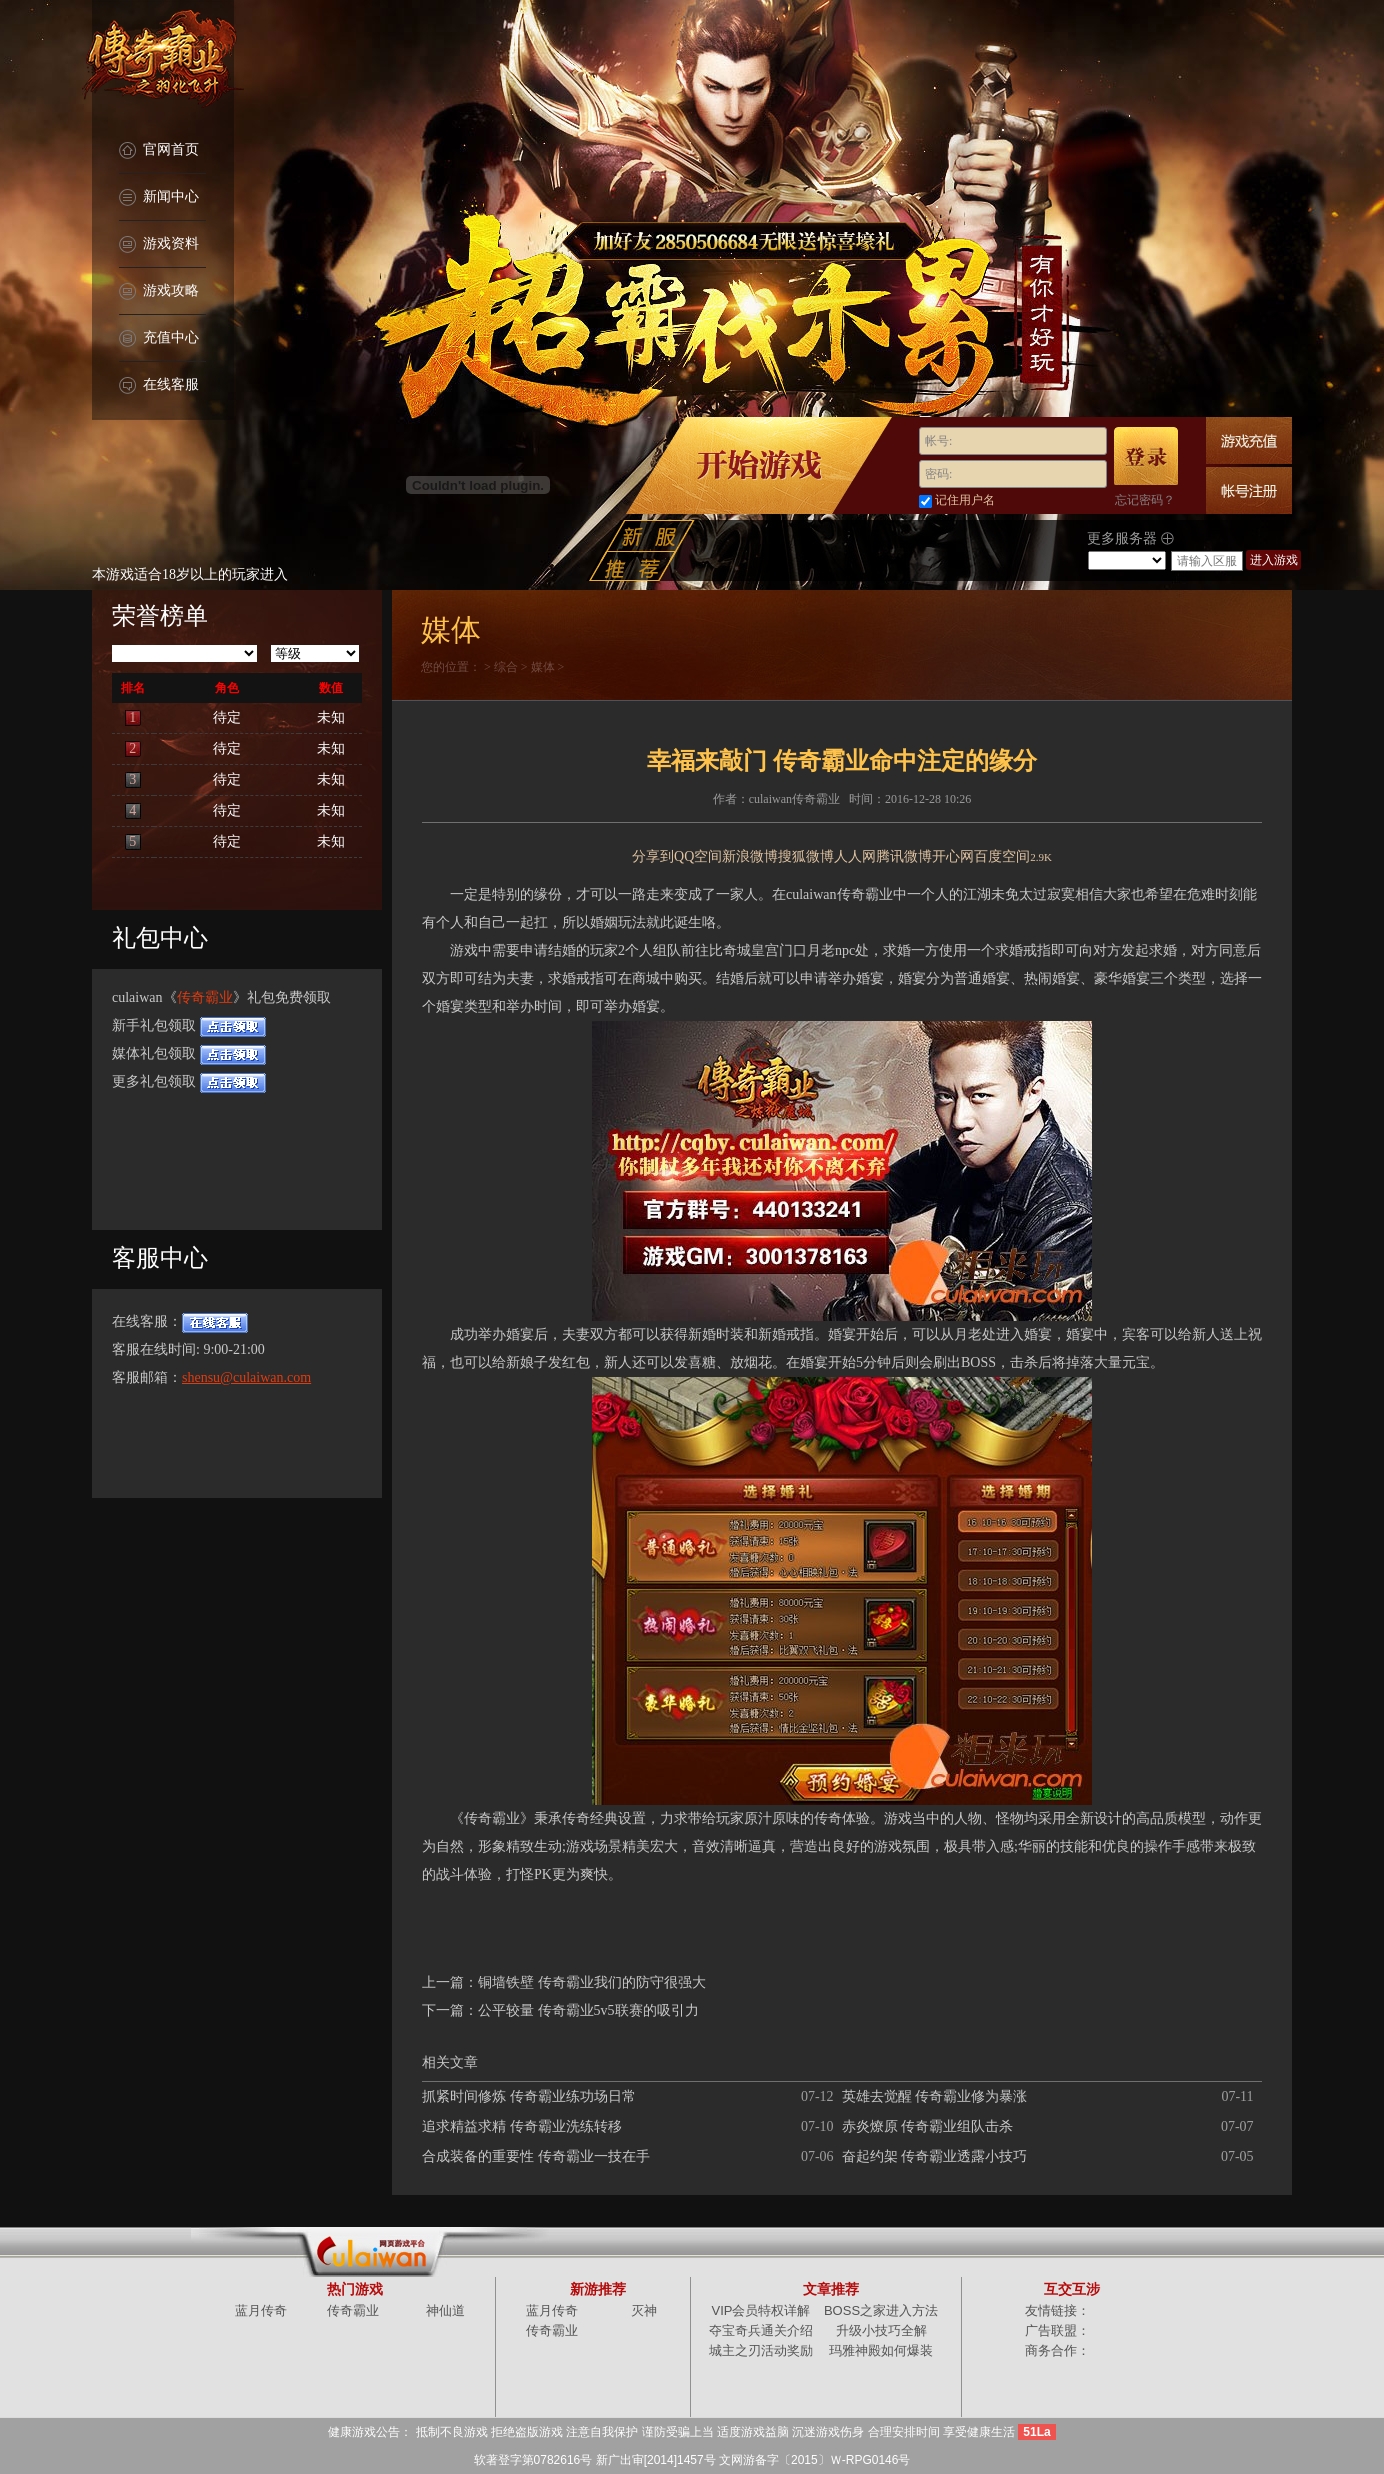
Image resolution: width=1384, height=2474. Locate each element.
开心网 (953, 856)
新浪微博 (750, 856)
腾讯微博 (904, 856)
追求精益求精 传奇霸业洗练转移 (522, 2126)
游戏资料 (159, 244)
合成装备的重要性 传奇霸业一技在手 (536, 2156)
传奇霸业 (205, 997)
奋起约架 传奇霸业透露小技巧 (935, 2156)
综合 (506, 667)
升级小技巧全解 (881, 2330)
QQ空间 (698, 856)
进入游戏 (1274, 560)
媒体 (543, 667)
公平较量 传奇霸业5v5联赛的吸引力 (588, 2010)
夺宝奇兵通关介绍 (761, 2330)
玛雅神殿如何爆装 (881, 2350)
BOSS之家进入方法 (881, 2310)
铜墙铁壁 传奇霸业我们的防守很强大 (592, 1982)
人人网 (855, 856)
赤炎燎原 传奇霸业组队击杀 (928, 2126)
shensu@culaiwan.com (246, 1377)
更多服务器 (1130, 539)
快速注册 (1249, 490)
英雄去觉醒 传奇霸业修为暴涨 (935, 2096)
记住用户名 (965, 500)
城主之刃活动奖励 (761, 2350)
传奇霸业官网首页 (162, 60)
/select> (1127, 560)
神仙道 (445, 2310)
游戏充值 (1249, 440)
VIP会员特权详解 (761, 2310)
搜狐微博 (806, 856)
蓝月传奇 (261, 2310)
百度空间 (1002, 856)
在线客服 (159, 385)
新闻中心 (159, 197)
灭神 (644, 2310)
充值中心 (159, 338)
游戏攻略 (159, 291)
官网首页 (159, 150)
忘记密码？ (1145, 500)
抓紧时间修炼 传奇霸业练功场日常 (529, 2096)
